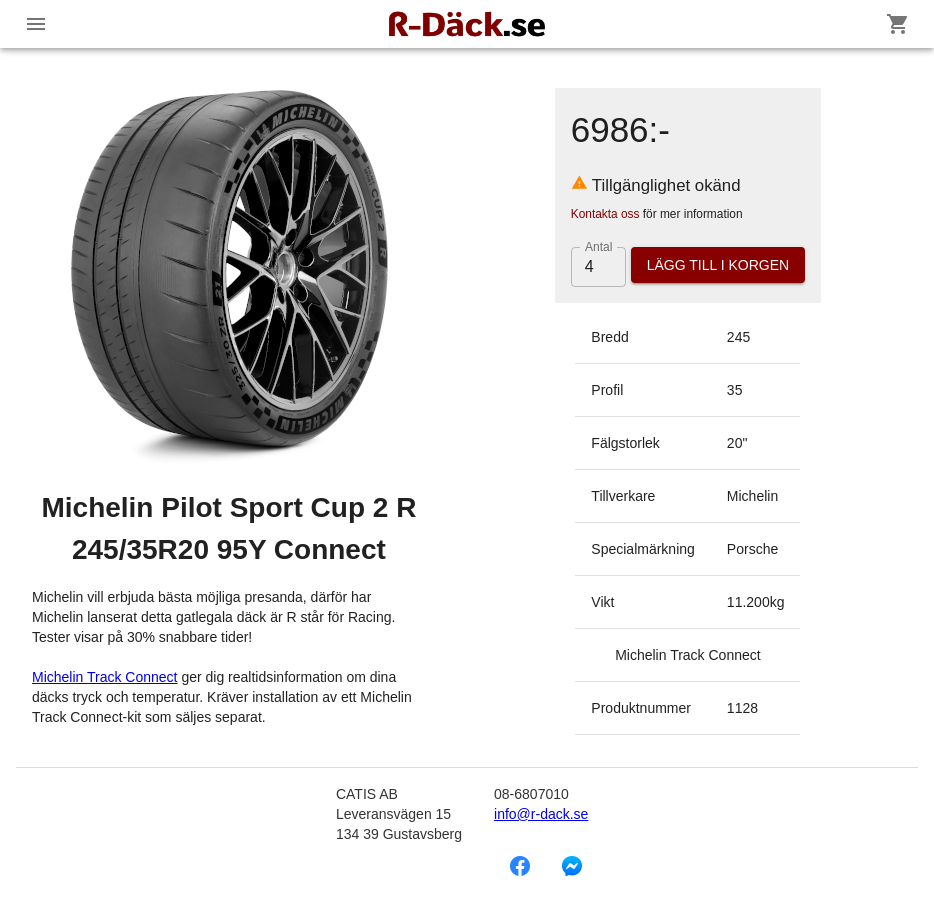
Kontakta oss (605, 214)
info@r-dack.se (541, 814)
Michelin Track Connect (105, 677)
